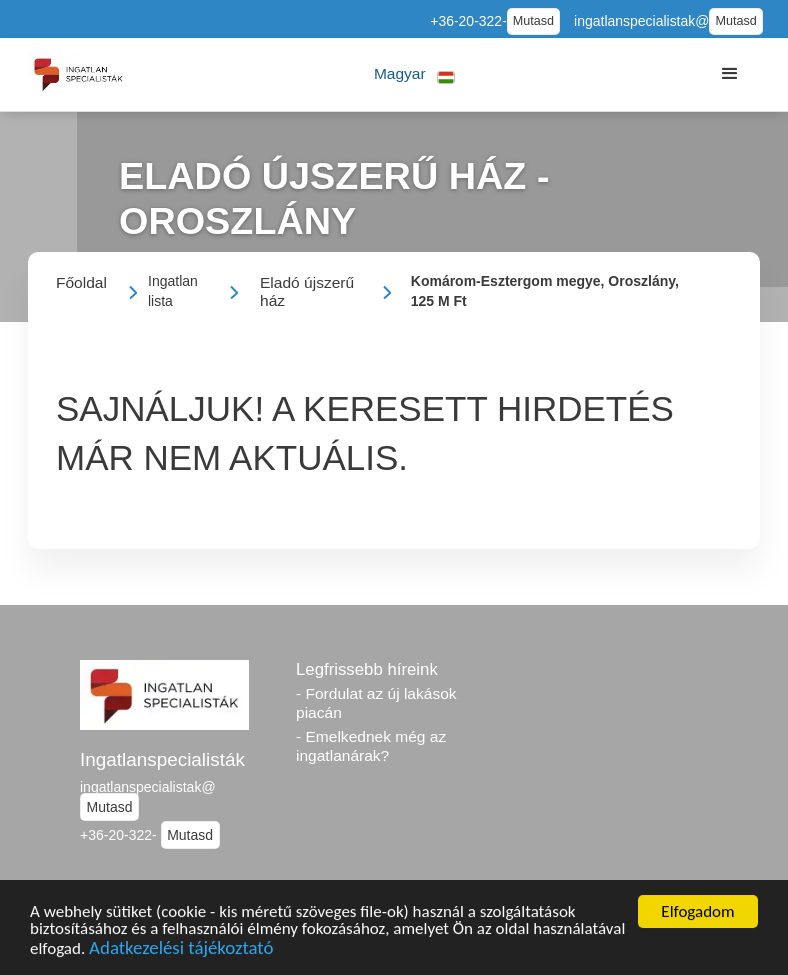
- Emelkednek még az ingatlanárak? (371, 746)
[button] (414, 74)
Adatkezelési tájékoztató (181, 950)
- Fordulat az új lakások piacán (376, 703)
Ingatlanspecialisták (162, 759)
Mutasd (533, 21)
